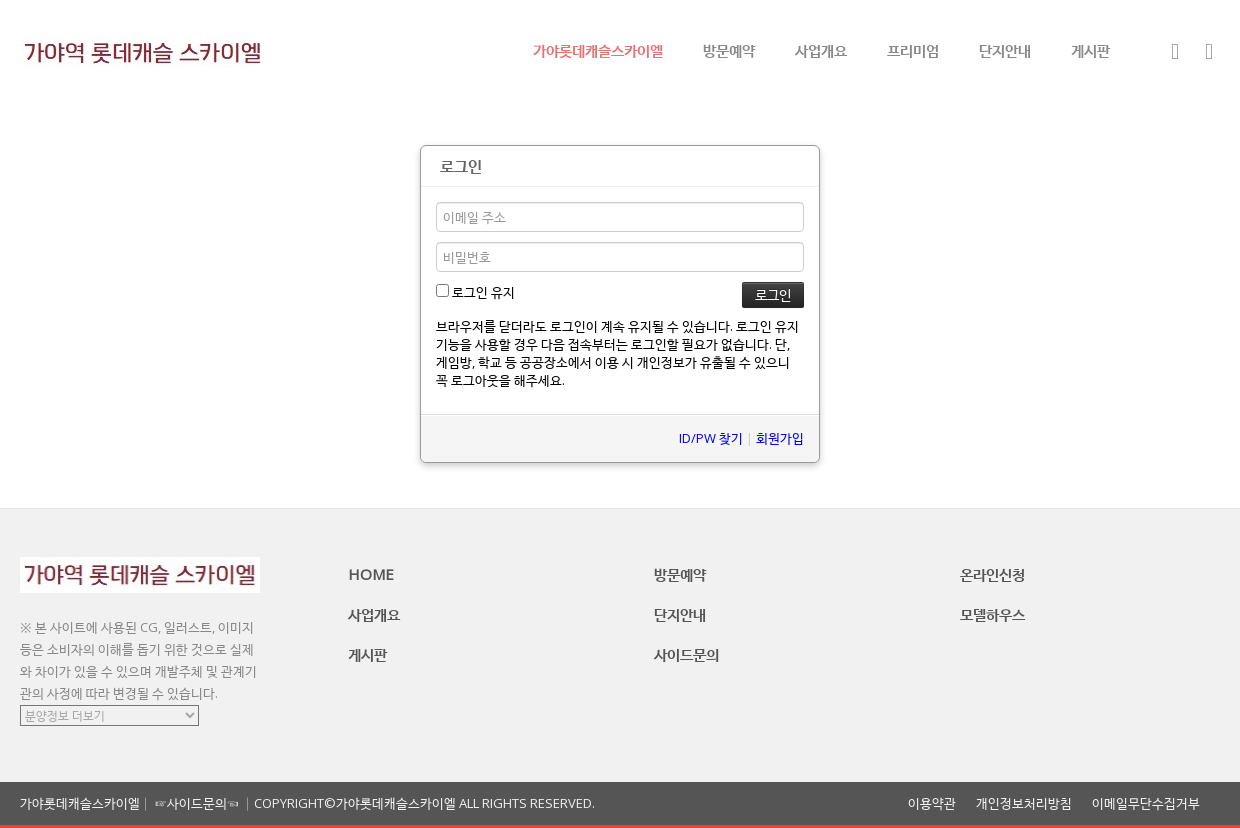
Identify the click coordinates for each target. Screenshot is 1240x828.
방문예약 (729, 50)
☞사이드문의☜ (197, 803)
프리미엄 (913, 50)
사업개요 (821, 50)
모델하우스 (992, 614)
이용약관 (932, 803)
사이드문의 (686, 654)
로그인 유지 (475, 292)
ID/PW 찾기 (711, 438)
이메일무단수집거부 (1146, 803)
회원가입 (780, 438)
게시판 (1090, 50)
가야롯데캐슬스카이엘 (598, 50)
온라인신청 (992, 574)
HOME (371, 574)
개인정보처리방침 (1024, 803)
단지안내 (1005, 50)
